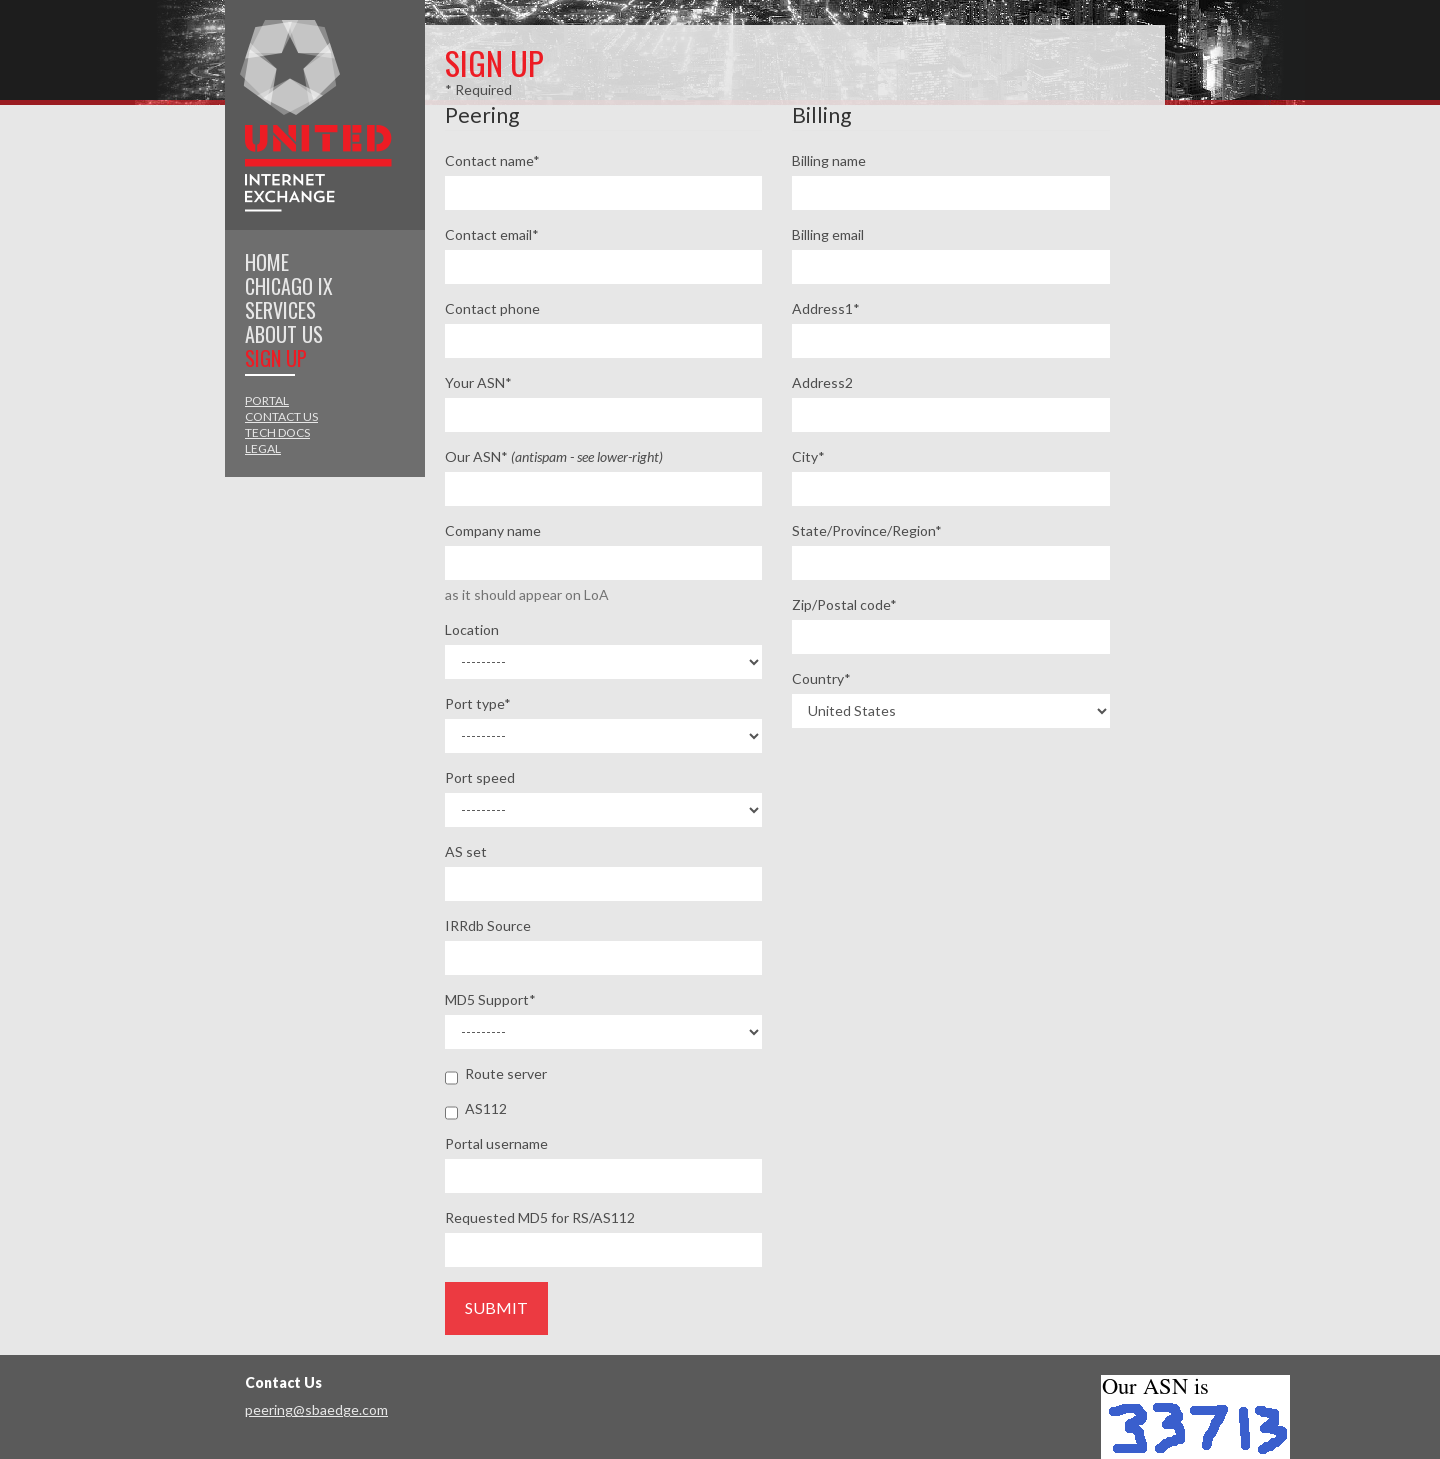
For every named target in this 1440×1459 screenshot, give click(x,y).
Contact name (492, 160)
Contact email (492, 234)
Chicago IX (289, 286)
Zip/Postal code (844, 604)
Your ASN (478, 382)
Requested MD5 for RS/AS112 (540, 1217)
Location (472, 629)
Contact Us (281, 416)
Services (280, 310)
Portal (267, 400)
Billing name (829, 160)
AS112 (476, 1109)
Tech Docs (277, 432)
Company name (493, 530)
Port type (478, 703)
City (808, 456)
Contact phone (492, 308)
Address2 (822, 382)
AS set (466, 851)
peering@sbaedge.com (316, 1409)
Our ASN (554, 456)
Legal (263, 448)
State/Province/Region (867, 530)
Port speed (480, 777)
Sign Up (276, 358)
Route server (496, 1074)
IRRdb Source (488, 925)
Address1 (826, 308)
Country (821, 678)
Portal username (496, 1143)
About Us (284, 334)
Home (267, 262)
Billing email (828, 234)
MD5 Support (490, 999)
